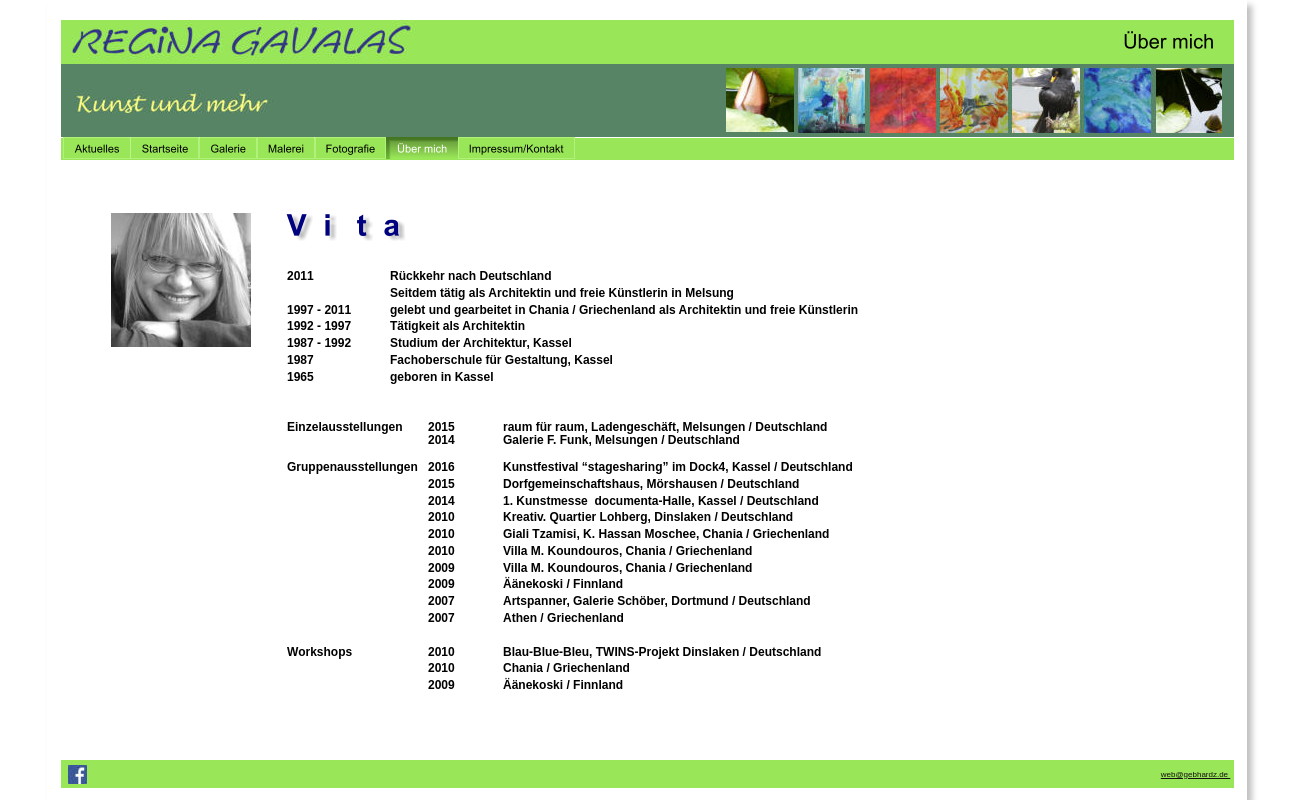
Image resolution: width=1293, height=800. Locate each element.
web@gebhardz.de (1196, 774)
